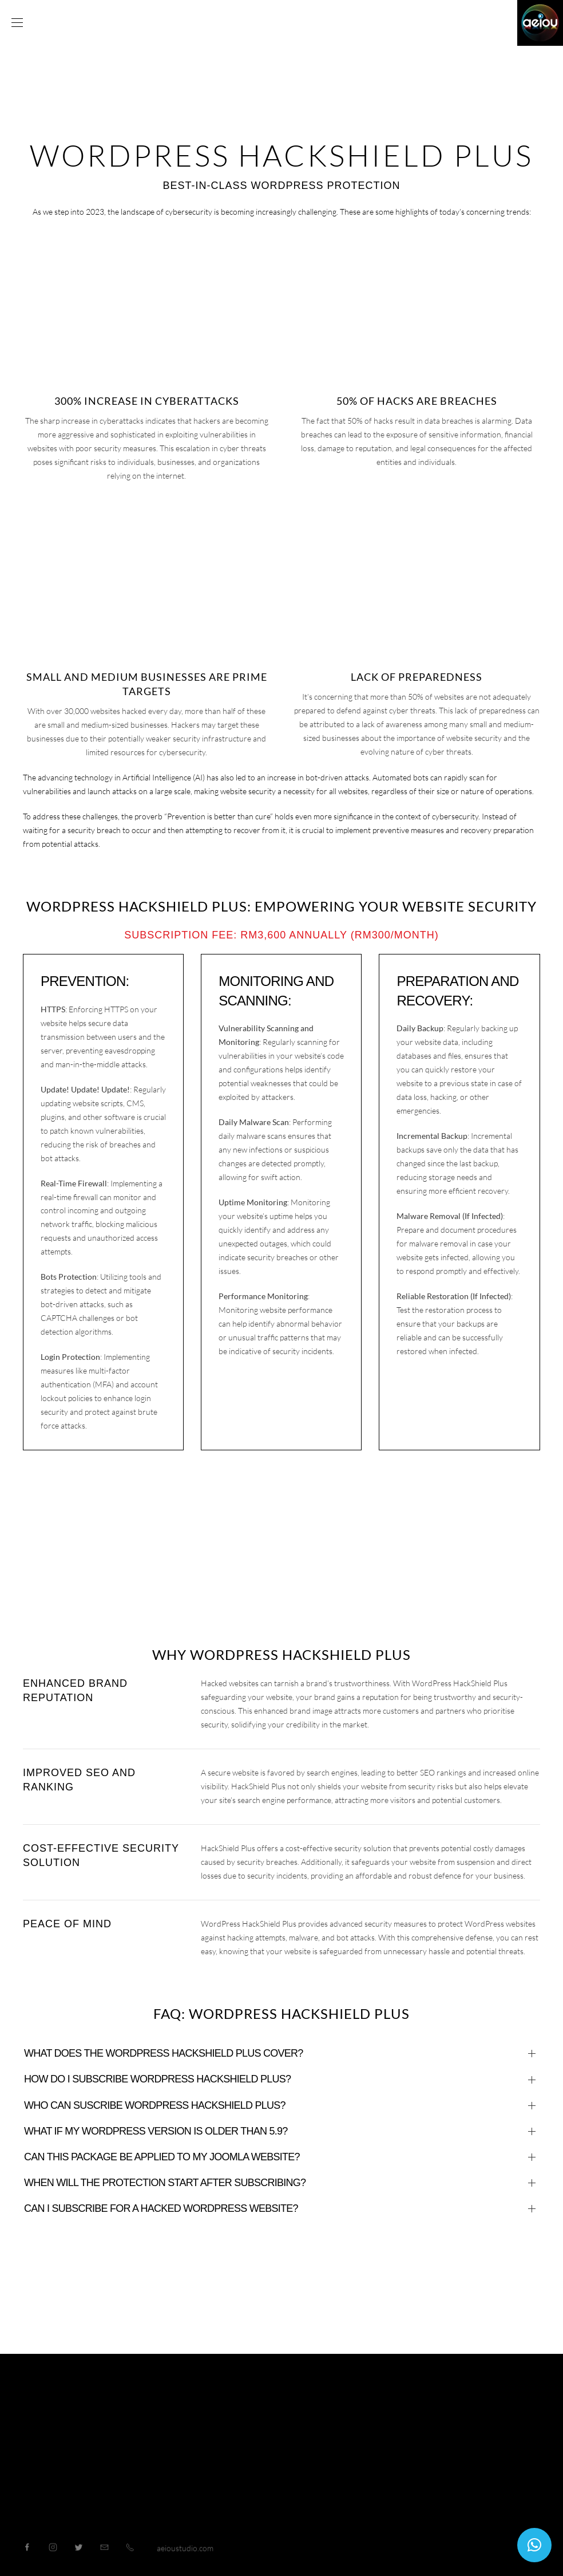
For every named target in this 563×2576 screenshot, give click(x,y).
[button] (534, 2545)
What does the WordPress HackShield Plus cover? (163, 2053)
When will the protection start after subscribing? (165, 2182)
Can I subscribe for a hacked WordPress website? (161, 2208)
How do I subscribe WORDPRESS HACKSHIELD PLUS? (157, 2079)
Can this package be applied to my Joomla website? (162, 2157)
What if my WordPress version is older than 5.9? (156, 2131)
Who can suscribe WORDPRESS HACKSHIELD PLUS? (155, 2105)
